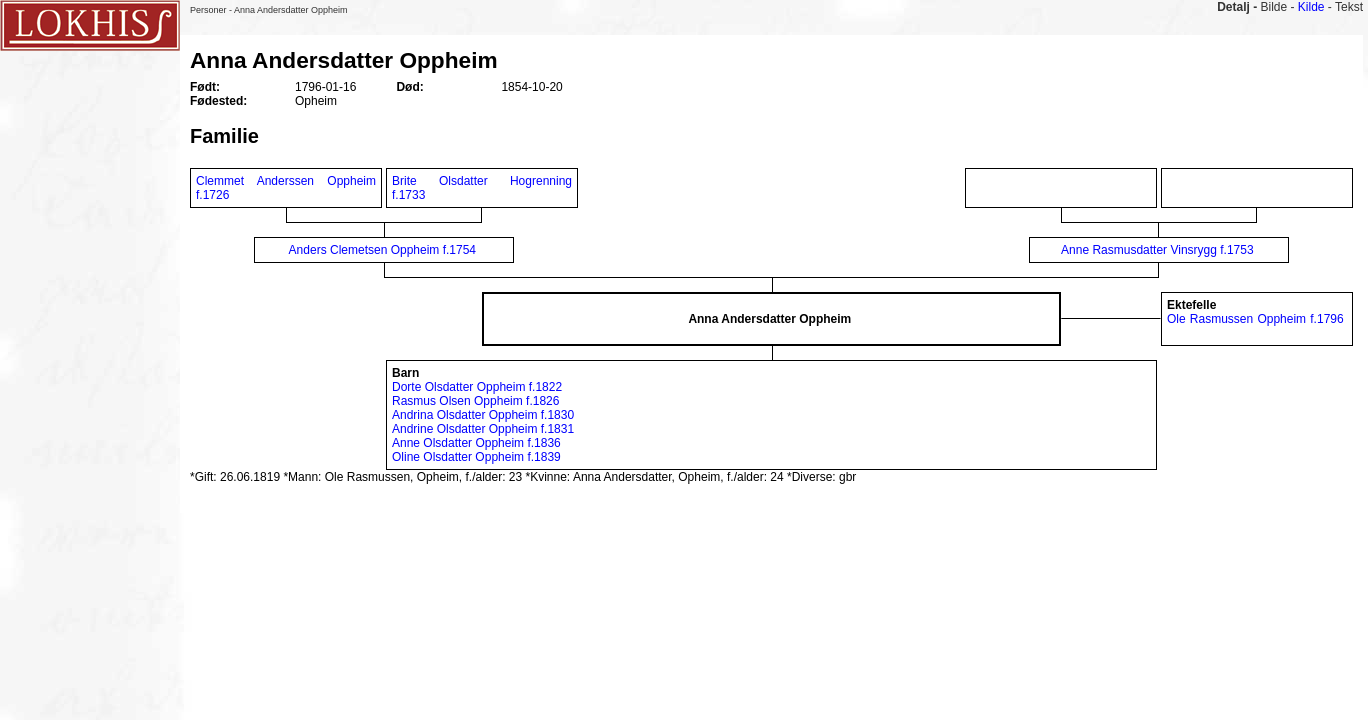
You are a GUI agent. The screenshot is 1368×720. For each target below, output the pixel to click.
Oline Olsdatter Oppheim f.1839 (476, 457)
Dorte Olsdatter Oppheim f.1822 (477, 387)
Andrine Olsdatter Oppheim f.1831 (483, 429)
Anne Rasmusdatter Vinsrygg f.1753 (1157, 250)
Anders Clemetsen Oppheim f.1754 (382, 250)
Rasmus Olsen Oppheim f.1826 (475, 401)
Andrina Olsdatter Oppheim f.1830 (483, 415)
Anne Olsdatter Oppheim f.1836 (476, 443)
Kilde (1311, 7)
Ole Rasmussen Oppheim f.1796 (1255, 319)
